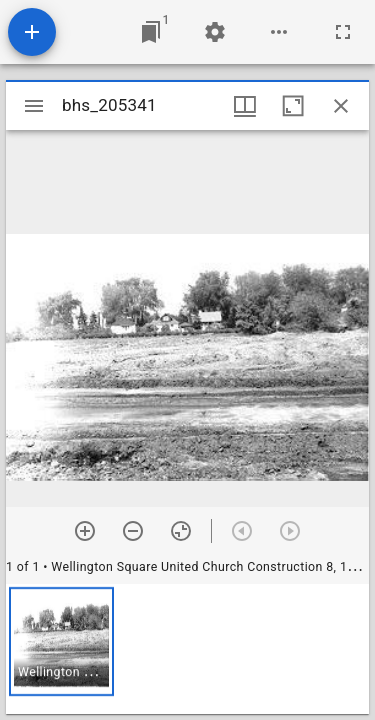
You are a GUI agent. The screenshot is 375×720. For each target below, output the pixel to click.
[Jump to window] (151, 32)
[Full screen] (343, 32)
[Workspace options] (279, 32)
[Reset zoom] (181, 531)
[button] (61, 641)
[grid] (187, 649)
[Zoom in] (85, 531)
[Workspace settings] (215, 32)
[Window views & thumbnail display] (245, 106)
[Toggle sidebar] (34, 106)
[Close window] (341, 106)
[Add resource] (32, 32)
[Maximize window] (293, 106)
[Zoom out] (133, 531)
